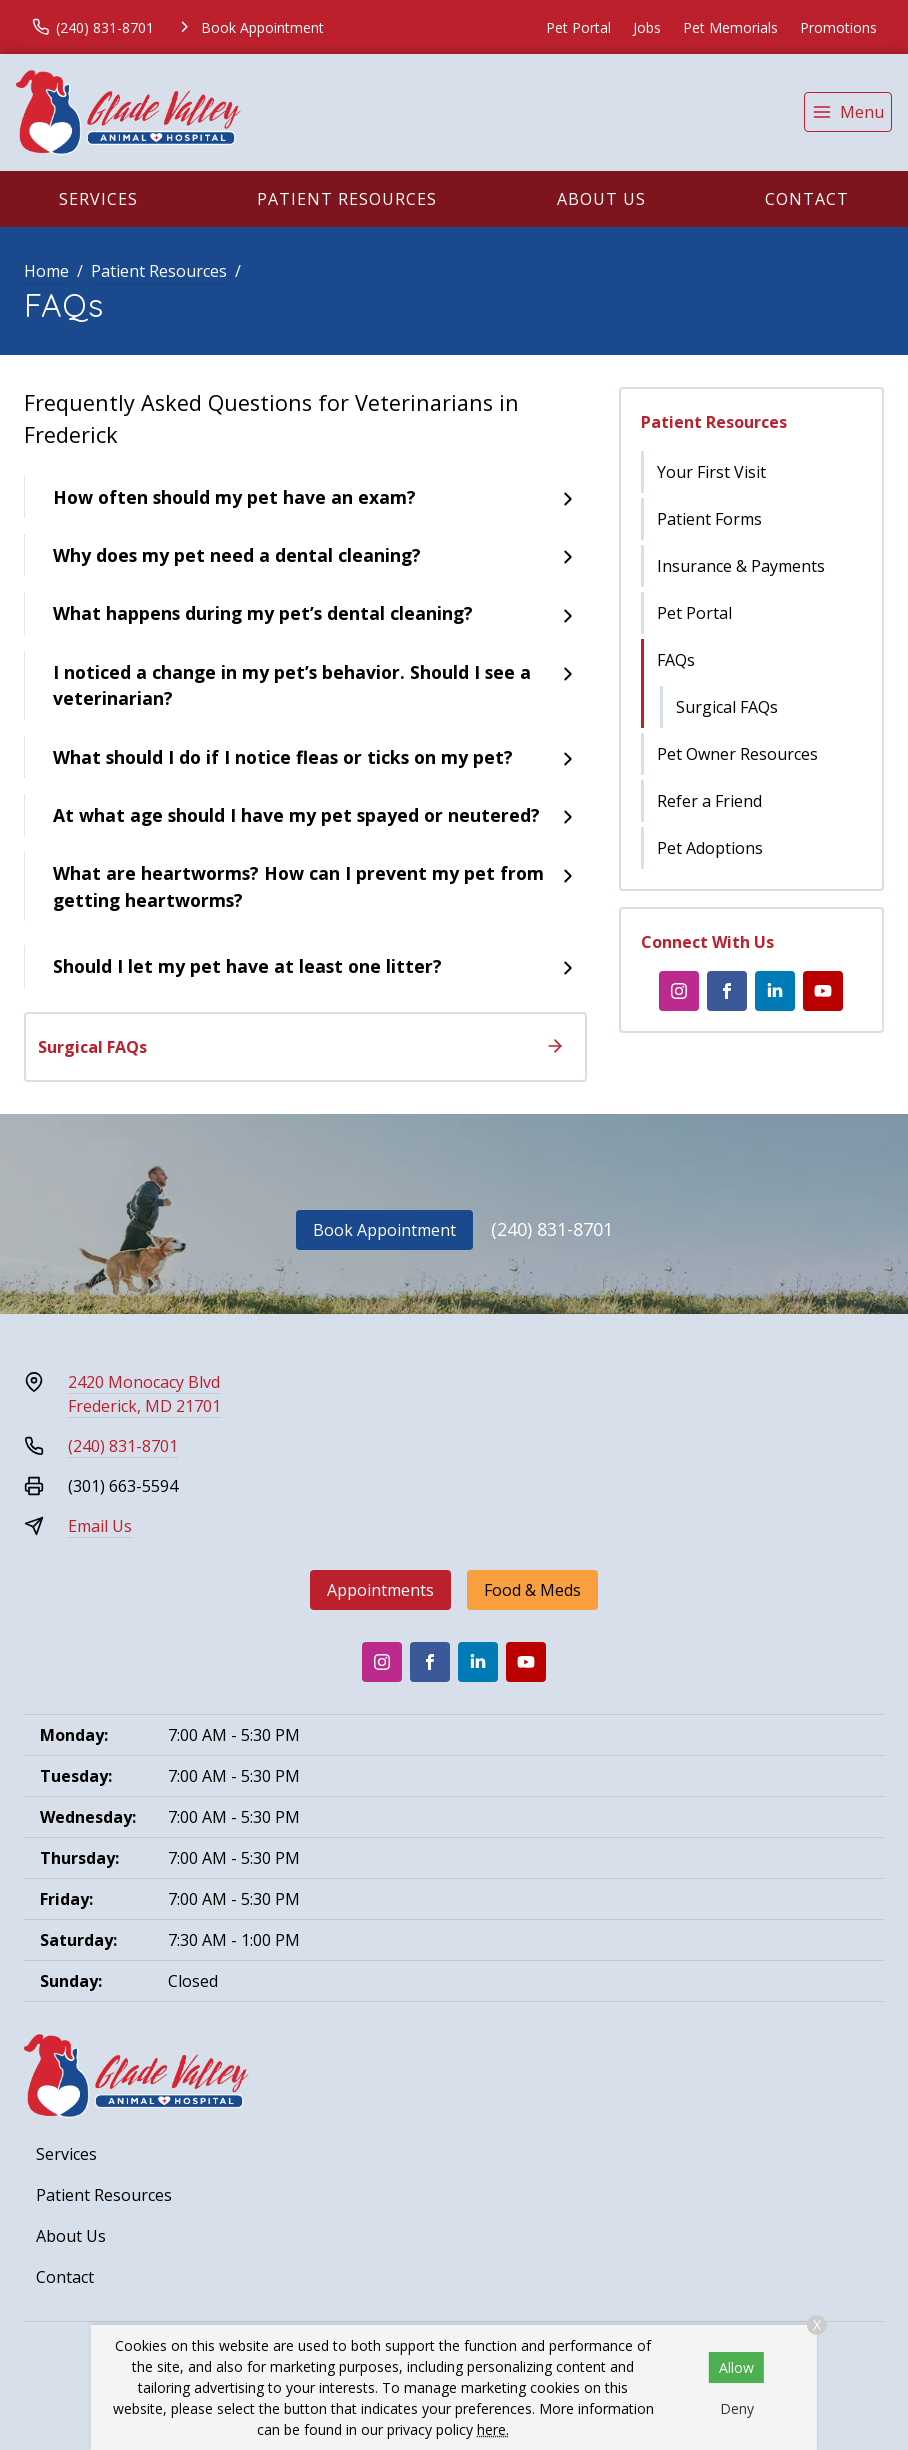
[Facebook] (727, 991)
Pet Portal (578, 27)
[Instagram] (679, 991)
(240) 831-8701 (552, 1229)
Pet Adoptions (710, 848)
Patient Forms (709, 519)
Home (46, 271)
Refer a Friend (709, 801)
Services (98, 199)
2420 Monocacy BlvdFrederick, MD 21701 (144, 1394)
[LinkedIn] (775, 991)
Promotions (838, 27)
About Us (601, 199)
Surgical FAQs (727, 707)
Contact (807, 199)
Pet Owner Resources (737, 754)
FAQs (676, 660)
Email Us (100, 1526)
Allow (736, 2367)
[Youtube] (823, 991)
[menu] (848, 112)
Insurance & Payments (741, 566)
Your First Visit (711, 472)
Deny (737, 2408)
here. (493, 2429)
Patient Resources (347, 199)
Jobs (647, 27)
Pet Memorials (730, 27)
